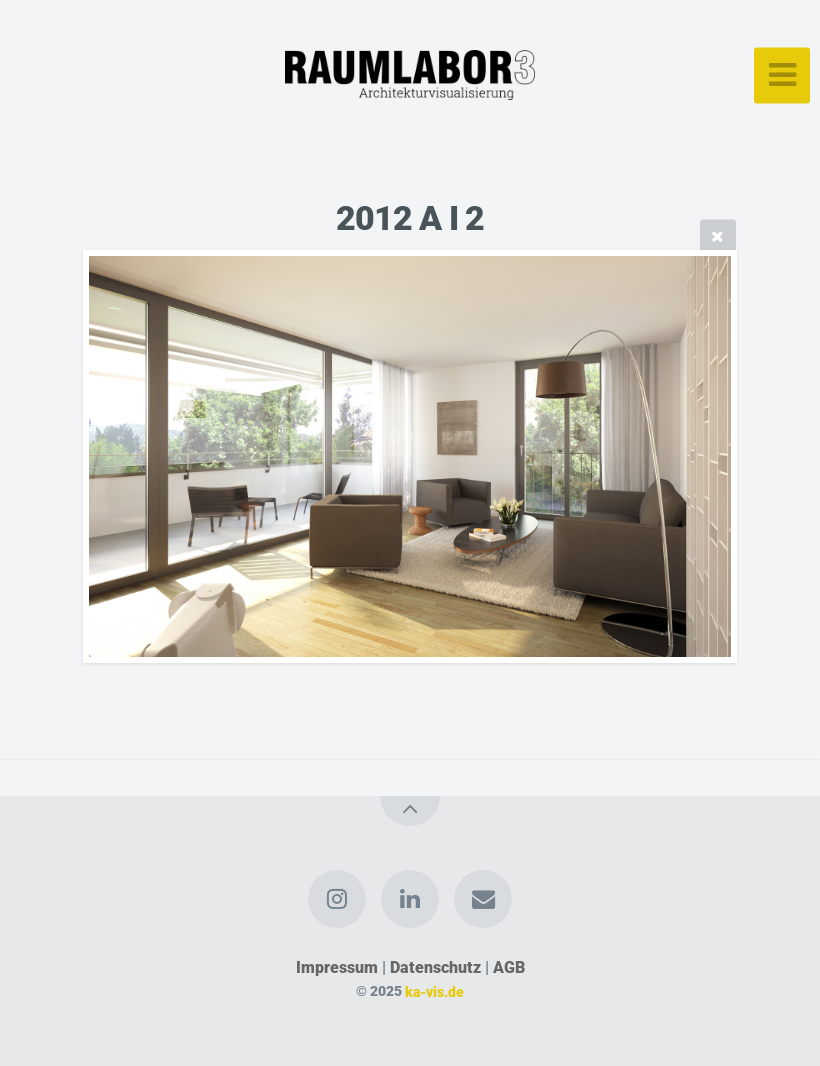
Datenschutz (435, 967)
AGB (509, 967)
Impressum (337, 967)
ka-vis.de (434, 991)
